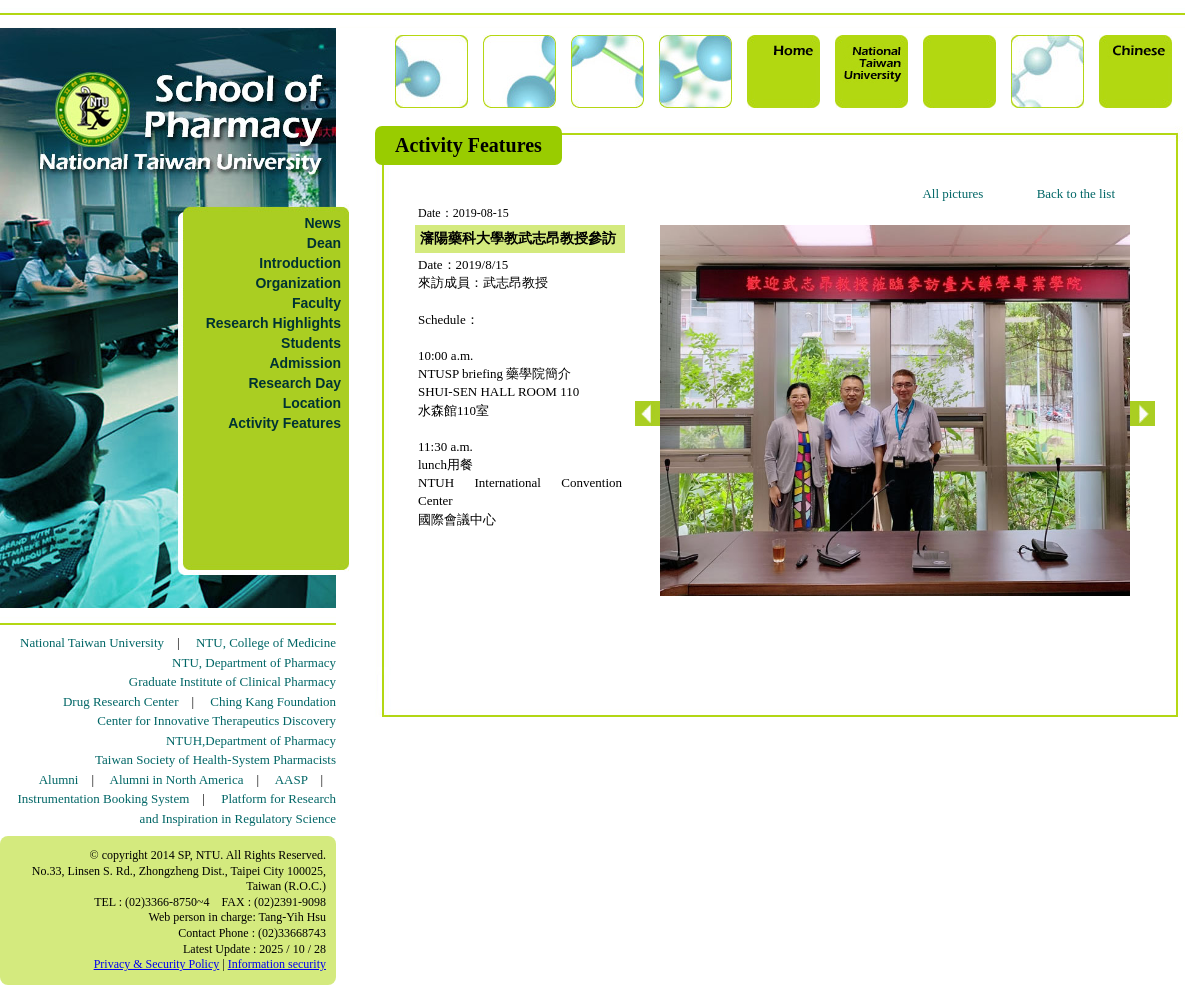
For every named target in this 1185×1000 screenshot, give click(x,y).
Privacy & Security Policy (157, 964)
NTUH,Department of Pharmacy (251, 740)
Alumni (59, 779)
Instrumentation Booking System (103, 798)
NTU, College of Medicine (266, 642)
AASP (291, 779)
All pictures (952, 193)
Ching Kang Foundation (273, 701)
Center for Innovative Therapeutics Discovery (216, 720)
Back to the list (1076, 193)
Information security (277, 964)
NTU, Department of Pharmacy (254, 662)
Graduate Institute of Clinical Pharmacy (232, 681)
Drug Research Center (121, 701)
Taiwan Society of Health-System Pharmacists (215, 759)
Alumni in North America (177, 779)
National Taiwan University (92, 642)
